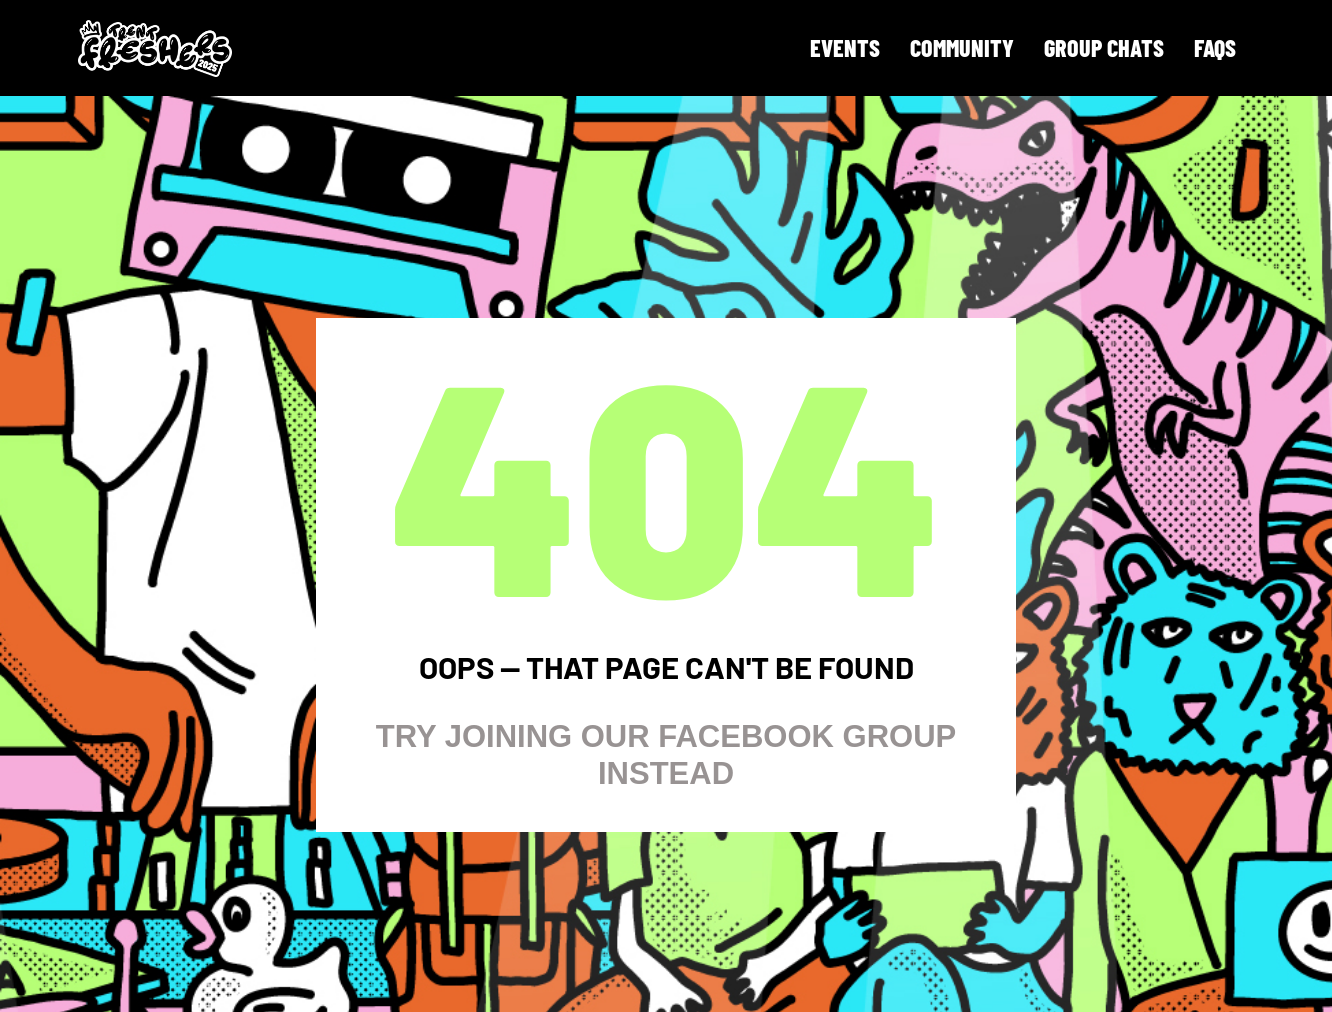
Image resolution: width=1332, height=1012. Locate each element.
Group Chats (1104, 47)
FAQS (1215, 47)
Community (962, 47)
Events (845, 47)
